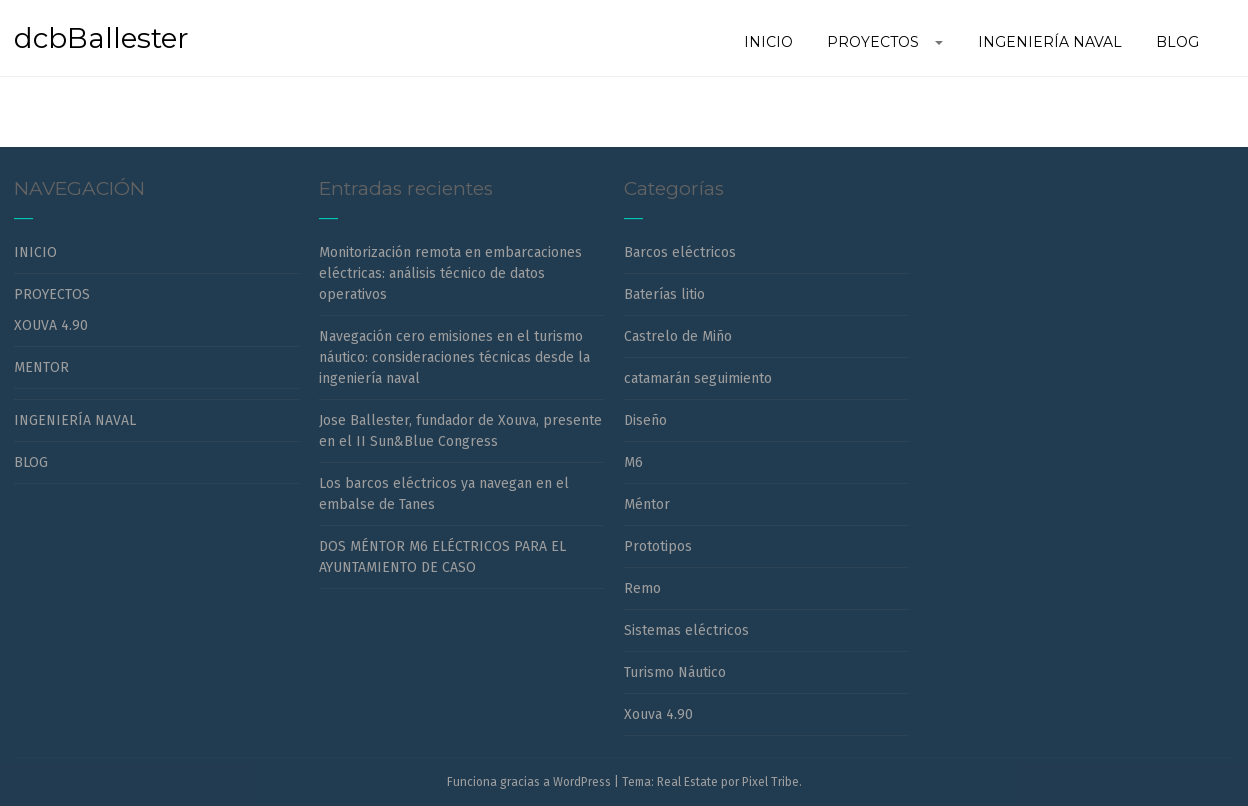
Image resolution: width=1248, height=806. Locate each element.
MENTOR (41, 367)
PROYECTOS (52, 294)
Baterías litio (664, 294)
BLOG (31, 462)
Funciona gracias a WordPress (529, 782)
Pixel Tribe (770, 782)
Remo (642, 588)
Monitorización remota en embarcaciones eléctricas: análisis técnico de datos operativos (450, 273)
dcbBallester (101, 38)
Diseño (645, 420)
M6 (633, 462)
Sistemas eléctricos (686, 630)
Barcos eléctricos (680, 252)
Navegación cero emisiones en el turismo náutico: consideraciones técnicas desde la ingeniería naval (454, 357)
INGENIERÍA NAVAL (75, 420)
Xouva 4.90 (658, 714)
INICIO (35, 252)
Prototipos (658, 546)
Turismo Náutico (675, 672)
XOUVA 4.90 (51, 325)
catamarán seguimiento (698, 378)
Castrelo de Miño (678, 336)
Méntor (647, 504)
